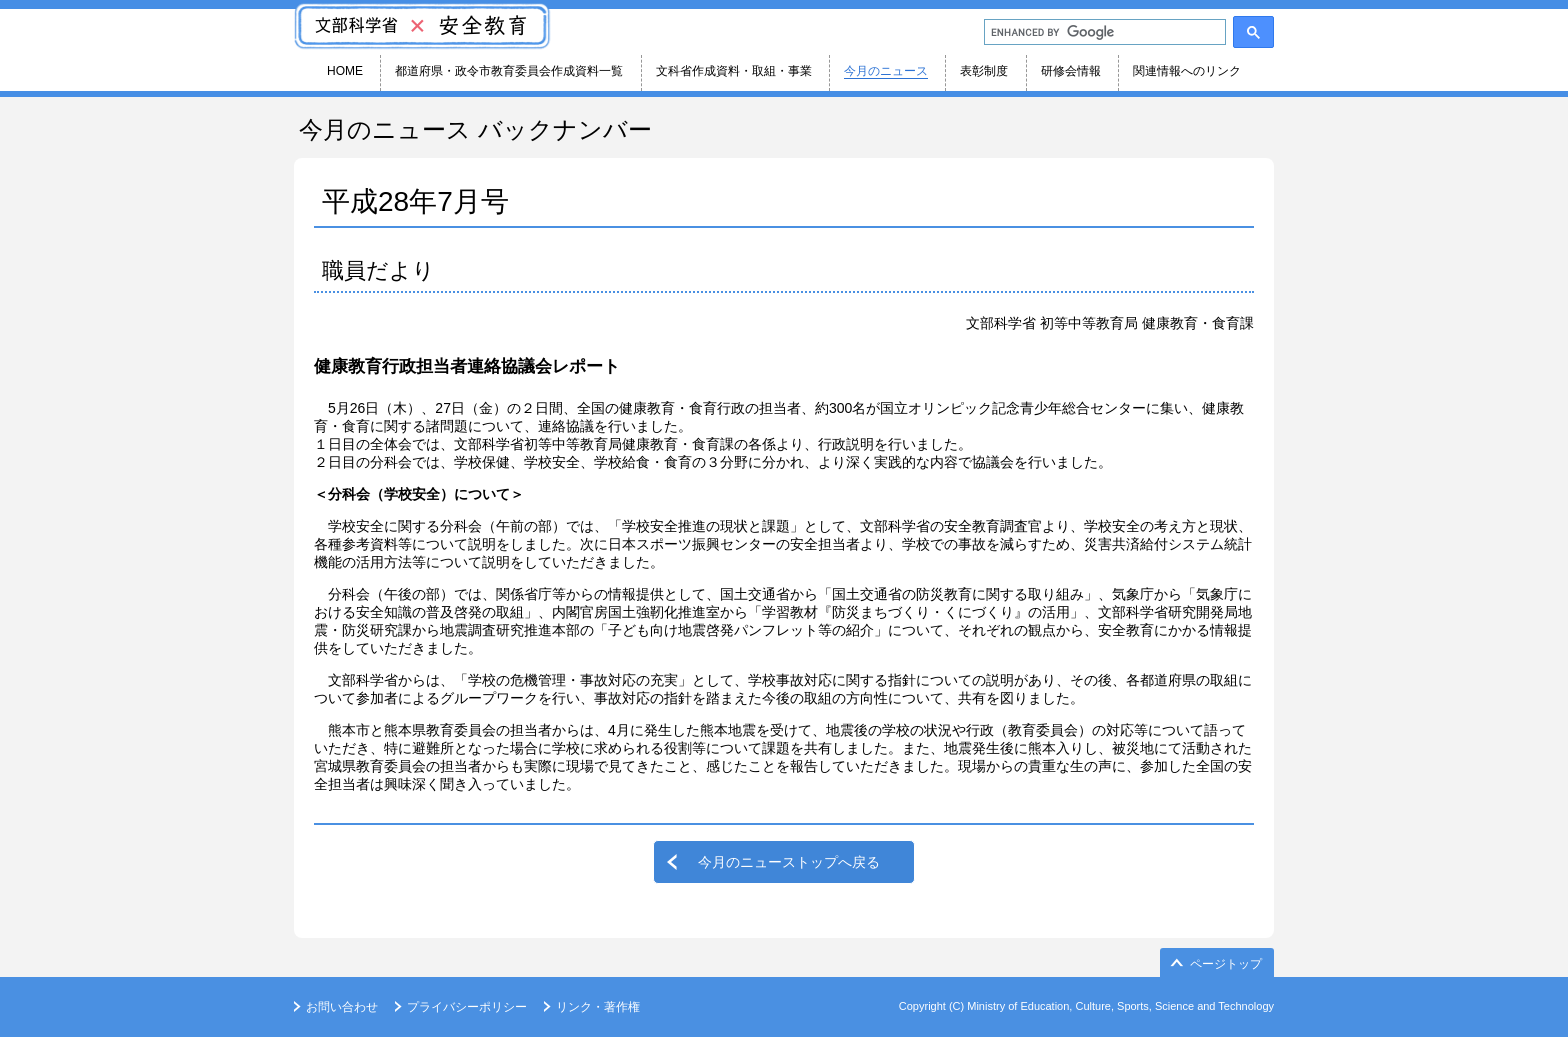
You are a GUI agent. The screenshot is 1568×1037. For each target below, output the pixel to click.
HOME (345, 71)
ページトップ (1226, 964)
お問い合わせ (342, 1007)
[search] (1103, 32)
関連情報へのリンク (1187, 71)
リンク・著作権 (598, 1007)
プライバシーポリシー (467, 1007)
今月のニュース (886, 71)
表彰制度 (984, 71)
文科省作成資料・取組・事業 (734, 71)
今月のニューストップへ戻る (789, 862)
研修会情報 (1071, 71)
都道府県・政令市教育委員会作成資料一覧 (509, 71)
